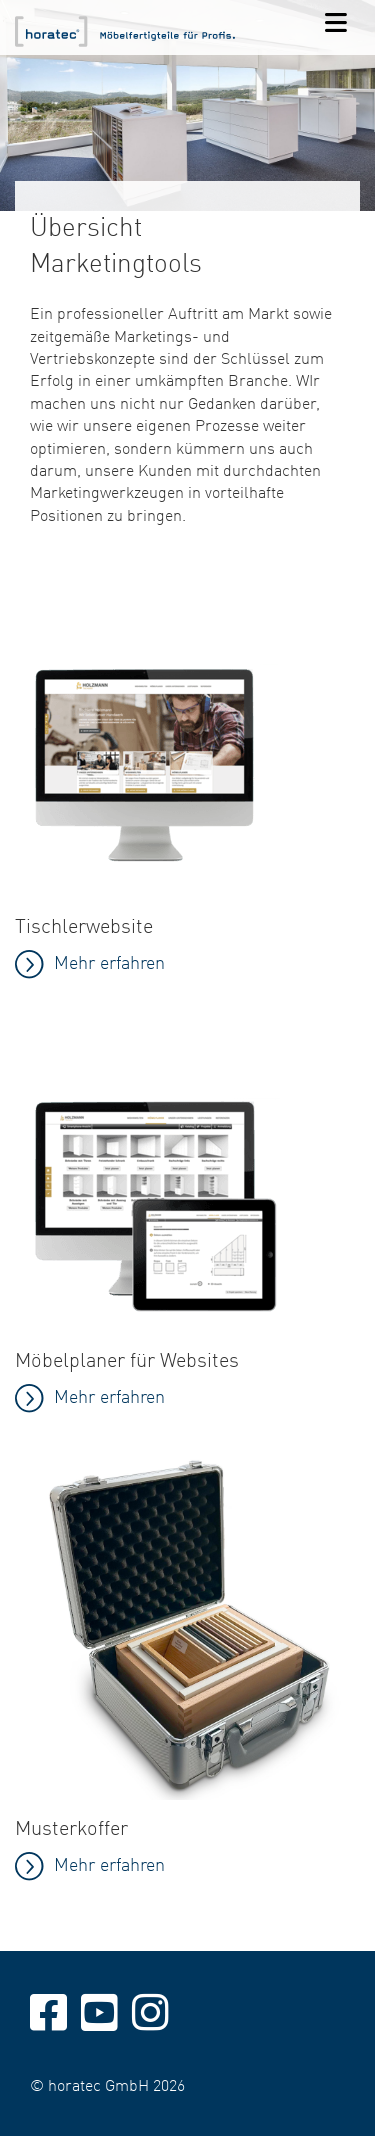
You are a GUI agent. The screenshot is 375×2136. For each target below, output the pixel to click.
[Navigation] (336, 24)
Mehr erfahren (109, 1395)
